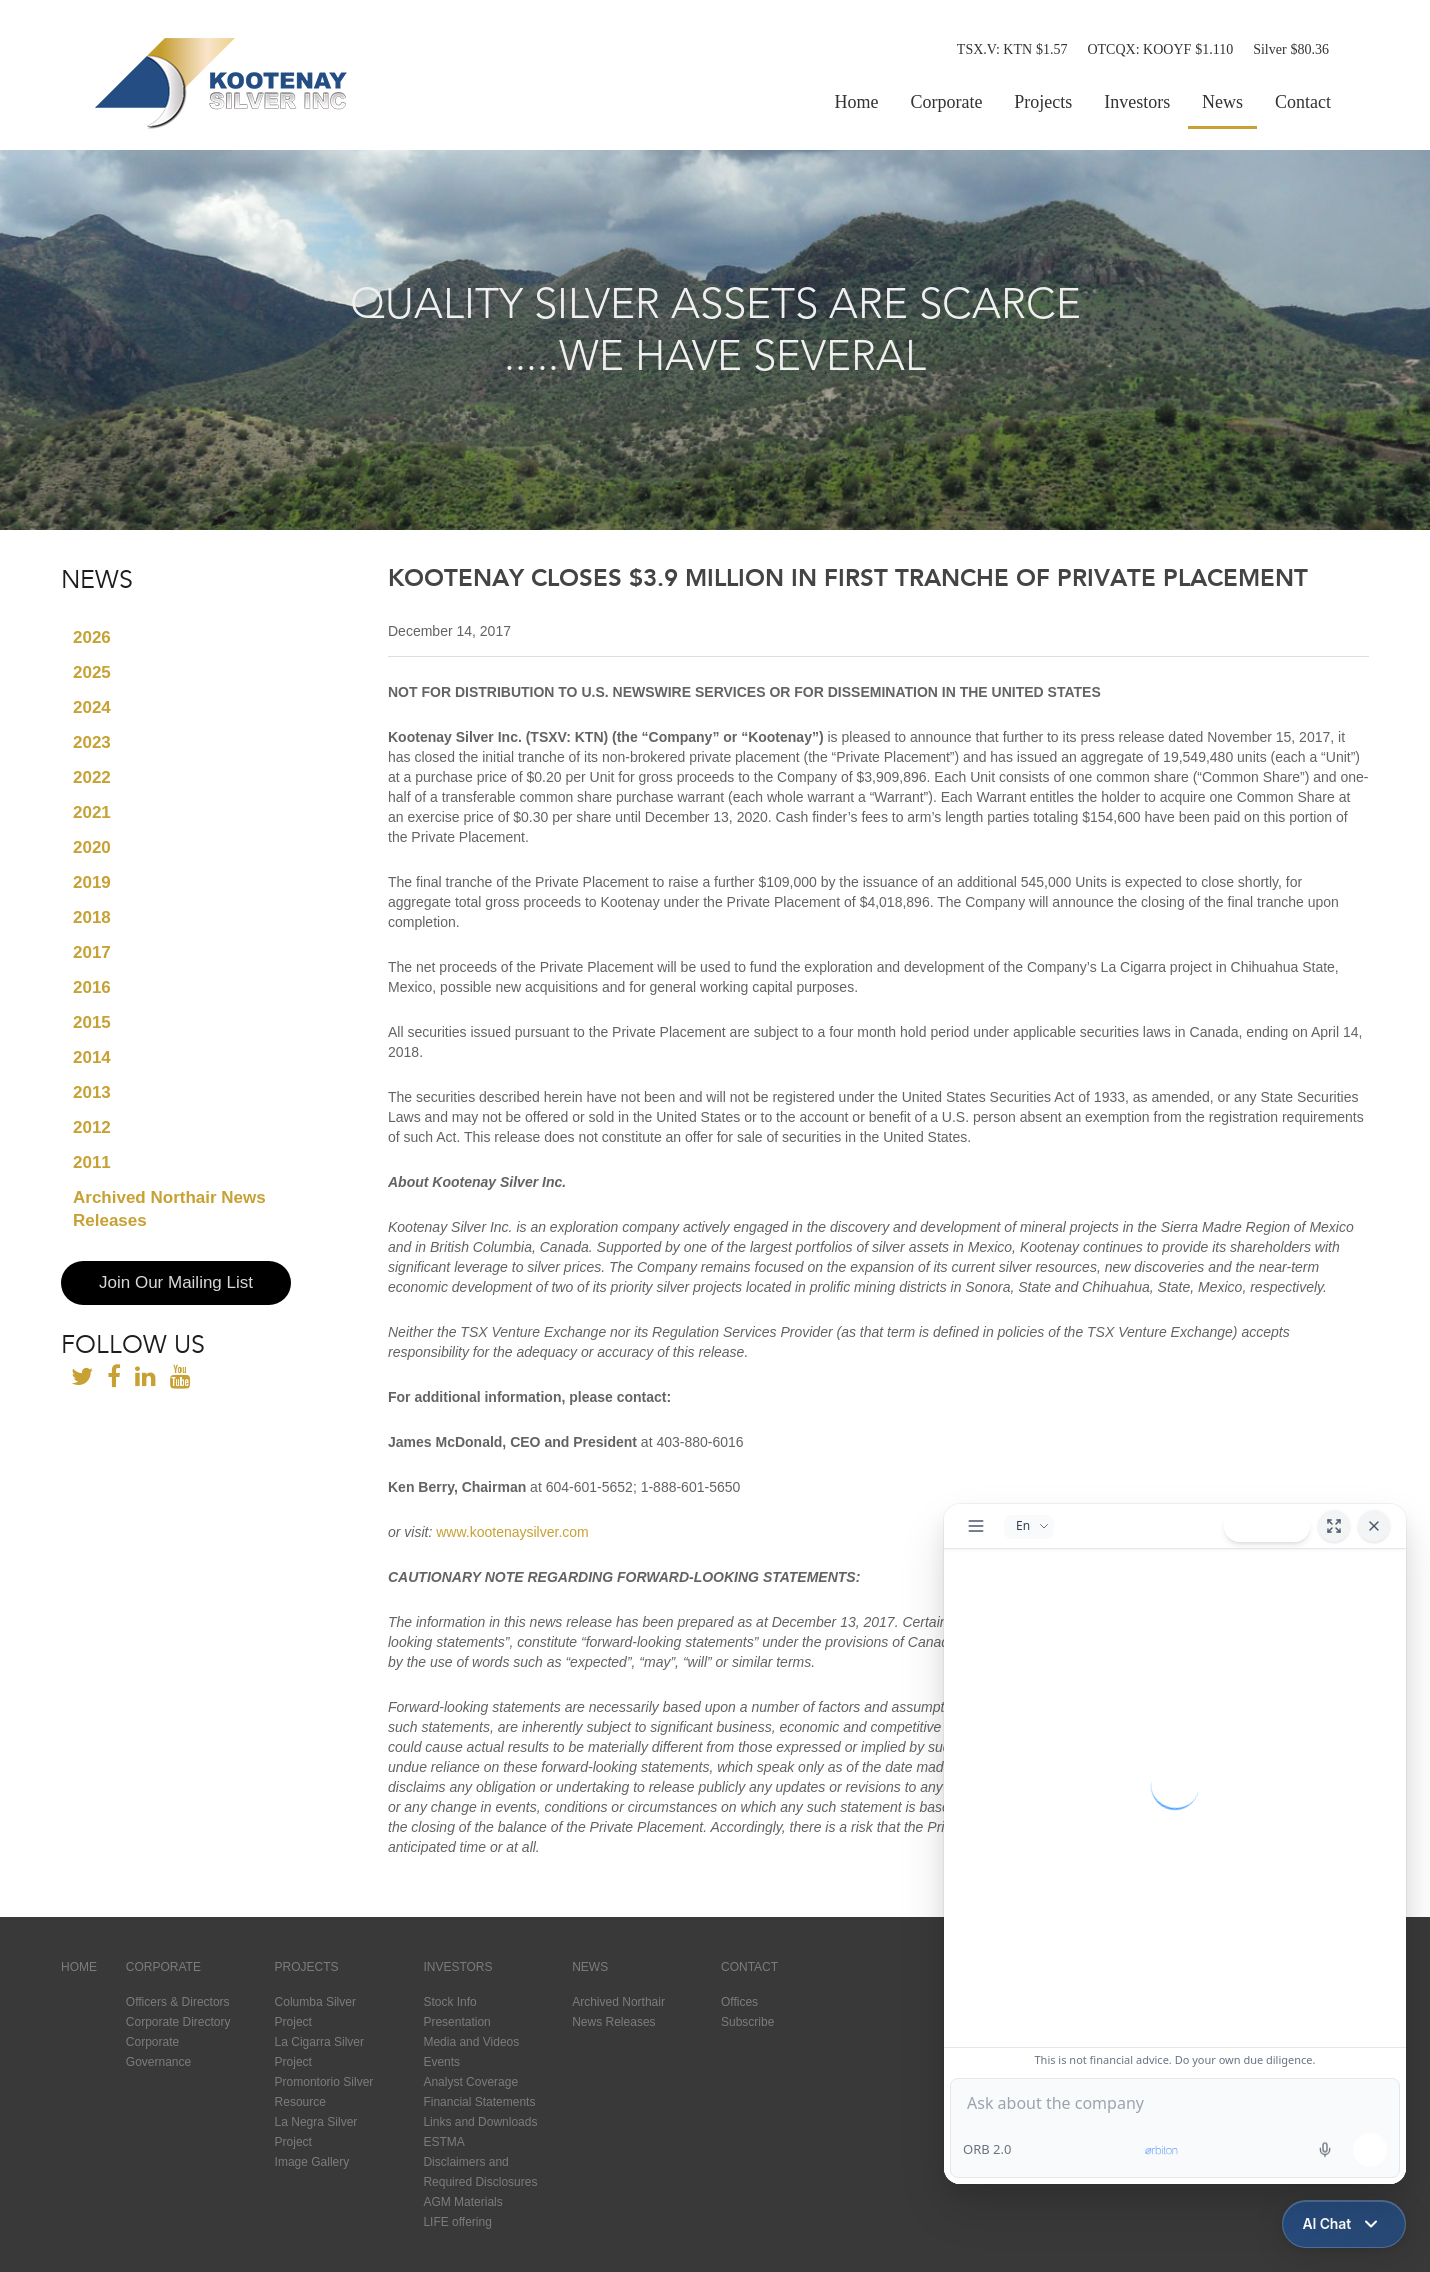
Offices (739, 2002)
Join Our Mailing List (176, 1282)
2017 (92, 952)
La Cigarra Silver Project (319, 2052)
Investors (1137, 102)
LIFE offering (457, 2222)
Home (857, 102)
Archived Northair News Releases (169, 1209)
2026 (92, 637)
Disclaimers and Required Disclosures (480, 2172)
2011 (92, 1162)
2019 (92, 882)
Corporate (946, 102)
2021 (92, 812)
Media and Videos (471, 2042)
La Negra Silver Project (316, 2132)
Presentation (456, 2022)
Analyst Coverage (470, 2082)
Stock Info (449, 2002)
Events (441, 2062)
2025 (92, 672)
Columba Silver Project (315, 2012)
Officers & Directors (178, 2002)
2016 (92, 987)
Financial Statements (479, 2102)
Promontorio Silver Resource (324, 2092)
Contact (1303, 102)
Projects (1043, 102)
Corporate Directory (178, 2022)
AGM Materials (462, 2202)
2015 (92, 1022)
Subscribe (747, 2022)
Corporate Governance (158, 2052)
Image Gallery (312, 2162)
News (1222, 102)
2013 (92, 1092)
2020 (92, 847)
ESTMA (443, 2142)
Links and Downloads (480, 2122)
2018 (92, 917)
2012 (92, 1127)
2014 (92, 1057)
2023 (92, 742)
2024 (92, 707)
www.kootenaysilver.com (512, 1532)
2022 (92, 777)
